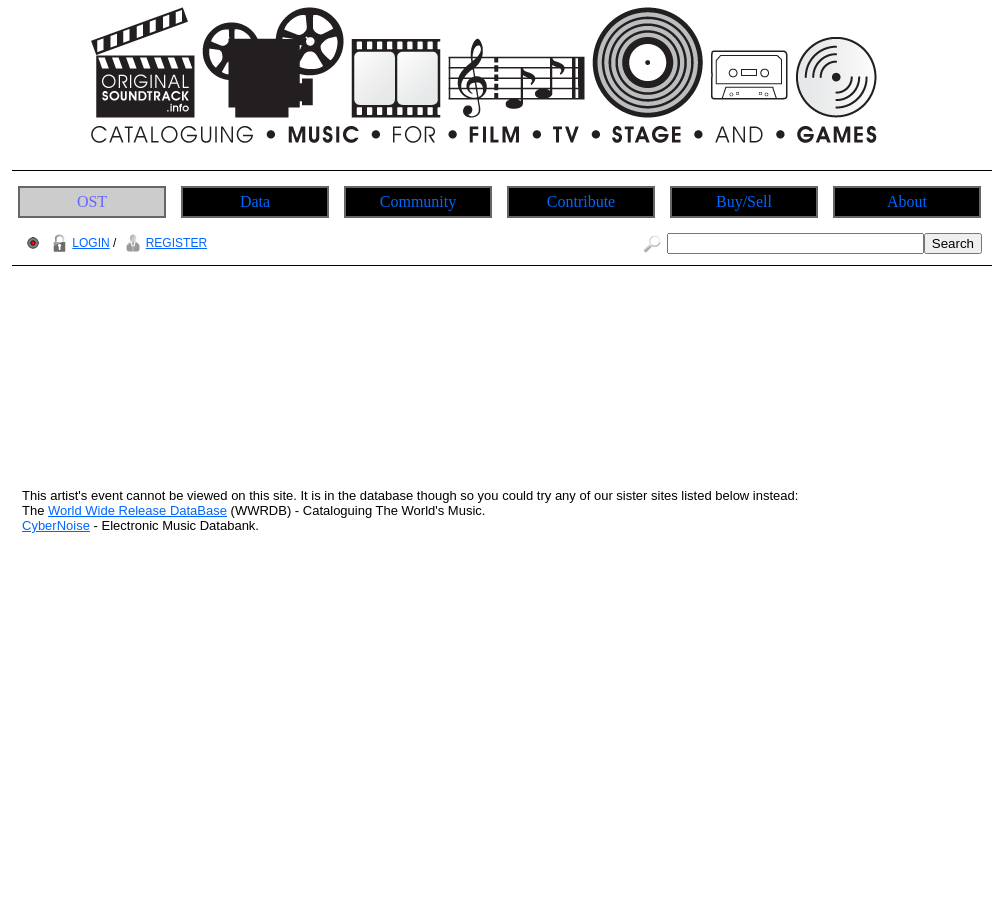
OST (92, 201)
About (907, 201)
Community (418, 201)
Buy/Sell (744, 201)
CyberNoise (56, 525)
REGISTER (163, 243)
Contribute (581, 201)
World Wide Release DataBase (137, 510)
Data (255, 201)
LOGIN (78, 243)
